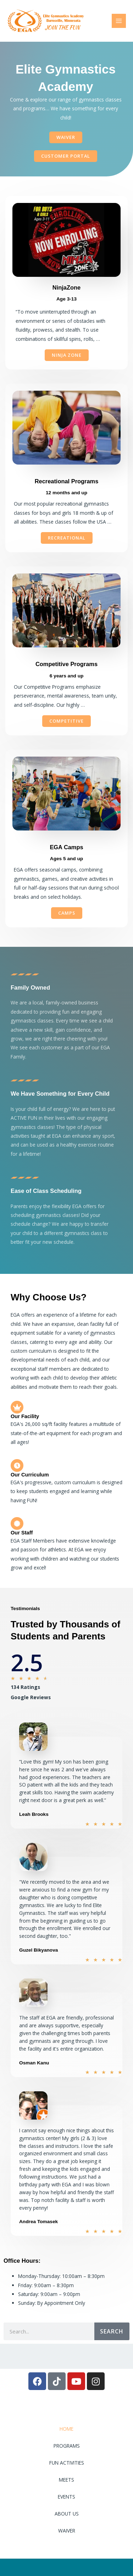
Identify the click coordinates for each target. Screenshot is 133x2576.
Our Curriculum (30, 1475)
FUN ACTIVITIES (66, 2462)
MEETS (66, 2479)
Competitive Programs (66, 664)
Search (111, 2331)
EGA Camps (66, 847)
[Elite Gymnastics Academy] (46, 21)
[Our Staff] (17, 1523)
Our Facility (25, 1416)
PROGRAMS (67, 2445)
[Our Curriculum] (17, 1465)
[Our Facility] (17, 1407)
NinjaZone (66, 287)
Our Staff (22, 1532)
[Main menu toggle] (119, 21)
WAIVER (66, 2530)
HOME (66, 2428)
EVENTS (66, 2496)
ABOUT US (67, 2513)
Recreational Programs (67, 481)
